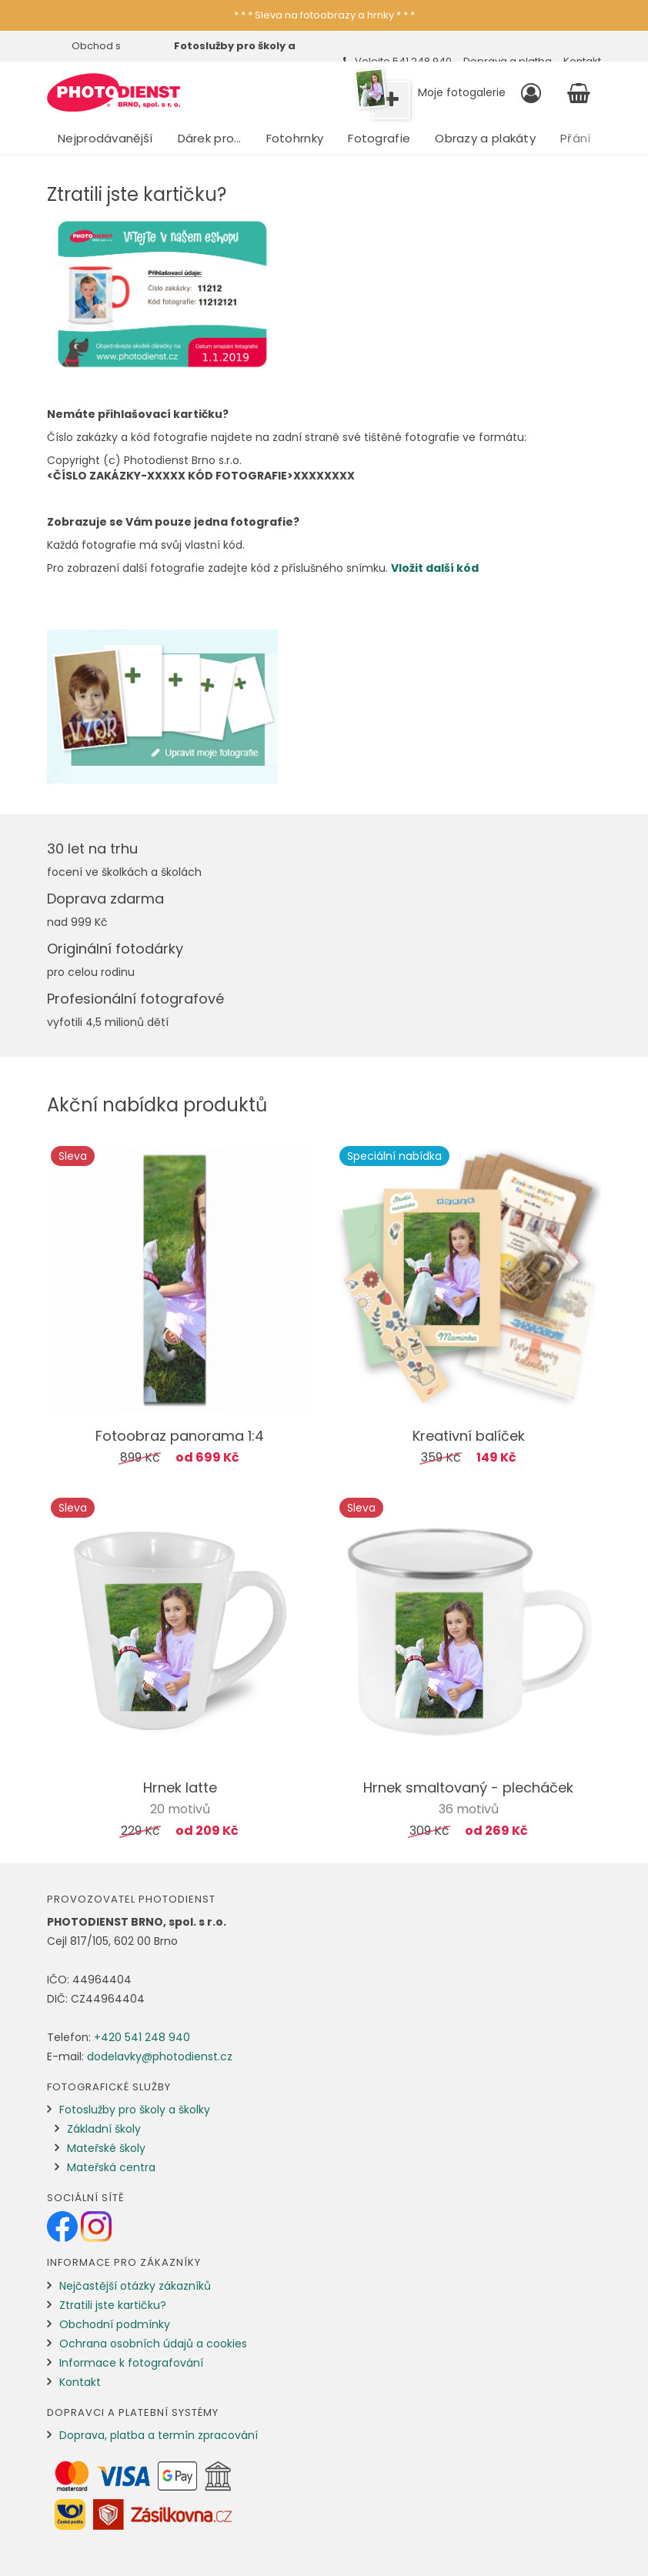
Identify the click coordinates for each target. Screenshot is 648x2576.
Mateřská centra (111, 2167)
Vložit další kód (435, 568)
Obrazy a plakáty (485, 138)
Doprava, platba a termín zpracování (158, 2435)
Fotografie (379, 138)
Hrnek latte (180, 1787)
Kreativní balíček (469, 1435)
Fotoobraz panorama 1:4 (179, 1435)
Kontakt (80, 2382)
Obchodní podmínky (114, 2324)
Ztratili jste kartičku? (112, 2305)
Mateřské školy (106, 2148)
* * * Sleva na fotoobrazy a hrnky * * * (324, 15)
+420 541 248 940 (142, 2037)
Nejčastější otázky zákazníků (135, 2286)
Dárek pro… (210, 138)
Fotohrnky (295, 138)
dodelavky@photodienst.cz (159, 2056)
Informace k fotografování (131, 2363)
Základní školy (104, 2129)
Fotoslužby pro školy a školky (134, 2109)
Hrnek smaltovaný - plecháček (468, 1787)
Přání (575, 138)
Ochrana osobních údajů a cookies (153, 2343)
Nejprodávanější (105, 138)
